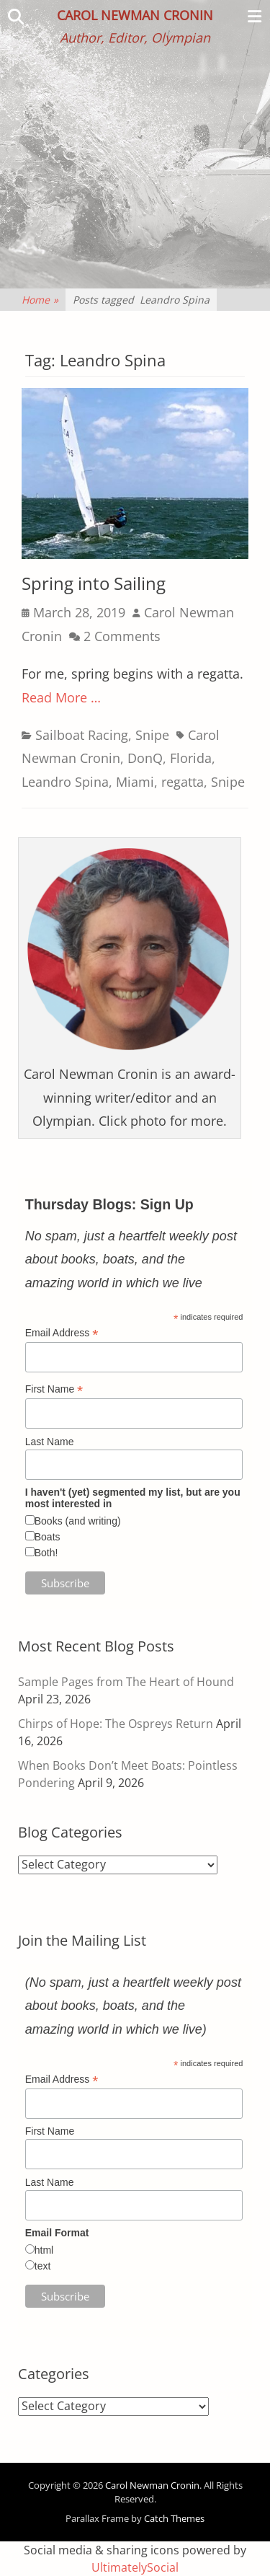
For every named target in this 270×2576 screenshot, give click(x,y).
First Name (54, 1389)
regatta (182, 781)
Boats (47, 1537)
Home (40, 299)
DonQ (145, 758)
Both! (46, 1552)
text (43, 2266)
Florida (191, 758)
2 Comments (122, 636)
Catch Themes (174, 2518)
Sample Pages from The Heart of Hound (126, 1682)
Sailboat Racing (81, 735)
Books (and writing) (78, 1521)
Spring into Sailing (94, 583)
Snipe (152, 735)
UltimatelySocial (135, 2567)
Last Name (49, 1441)
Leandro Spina (65, 781)
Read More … (61, 697)
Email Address (62, 1333)
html (44, 2250)
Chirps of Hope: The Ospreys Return (115, 1724)
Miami (135, 781)
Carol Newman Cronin (135, 15)
